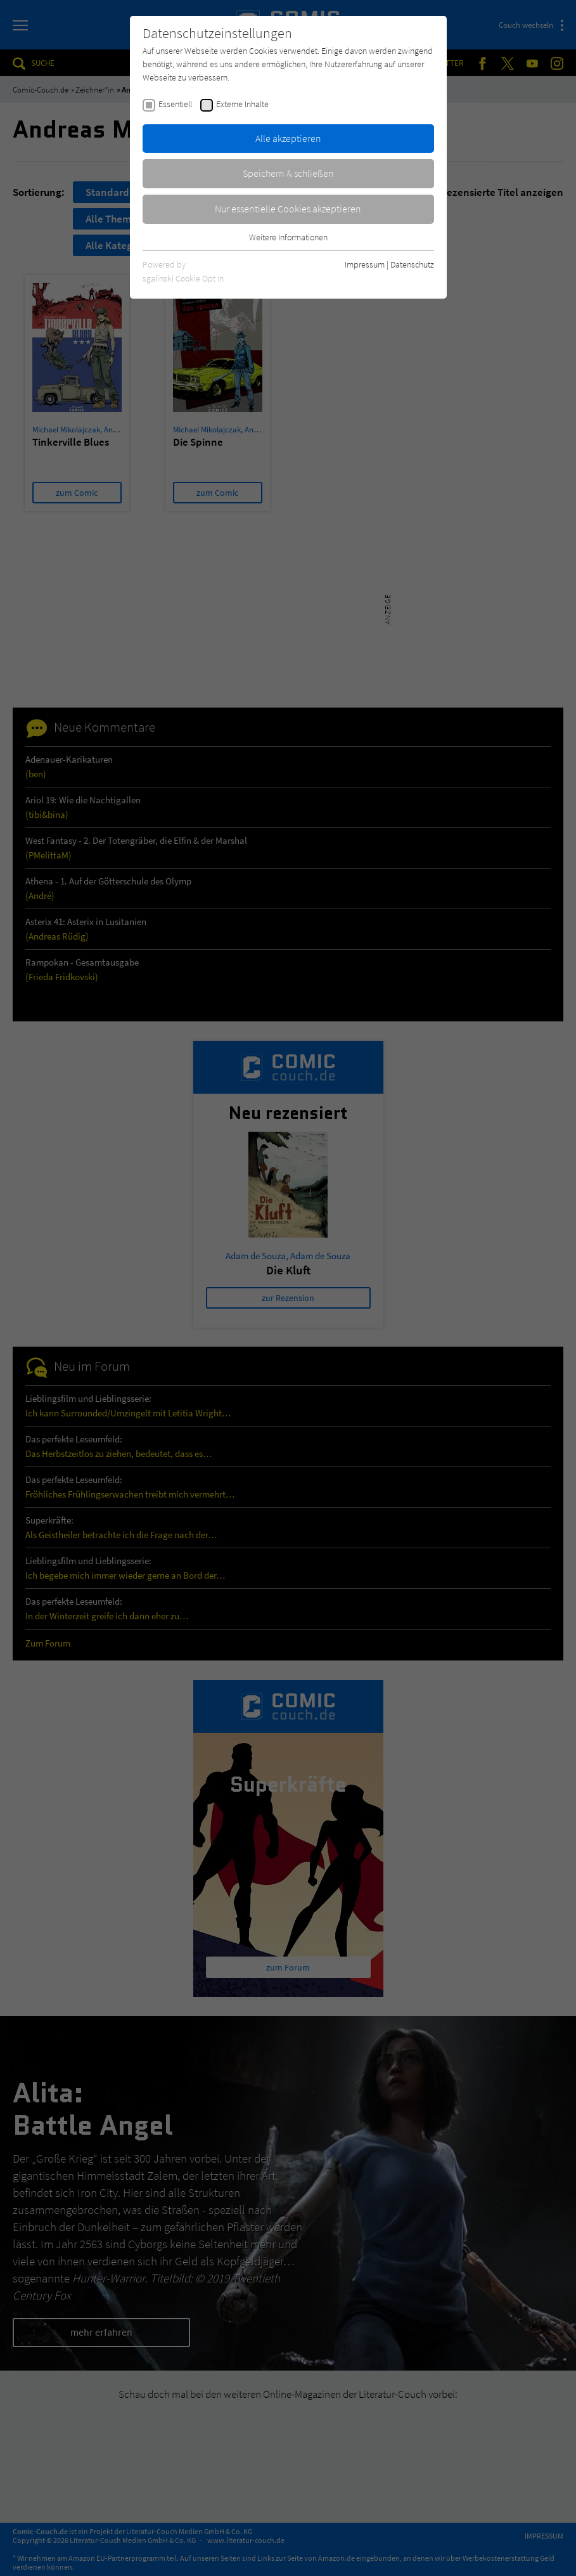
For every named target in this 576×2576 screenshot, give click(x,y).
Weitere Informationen (288, 237)
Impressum (365, 264)
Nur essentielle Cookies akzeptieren (288, 208)
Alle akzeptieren (288, 138)
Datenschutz (412, 264)
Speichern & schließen (288, 173)
